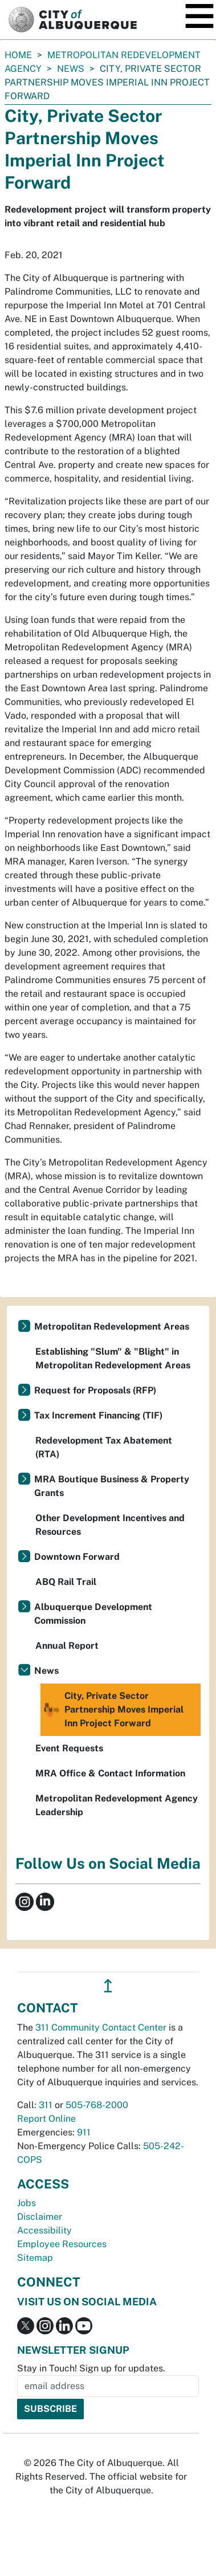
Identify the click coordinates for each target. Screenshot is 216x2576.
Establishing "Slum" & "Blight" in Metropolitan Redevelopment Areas (112, 1358)
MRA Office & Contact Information (110, 1773)
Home (18, 55)
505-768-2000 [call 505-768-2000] (97, 2105)
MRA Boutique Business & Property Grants (111, 1486)
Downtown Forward (77, 1556)
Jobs (26, 2203)
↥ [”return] (108, 1985)
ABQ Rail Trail (65, 1581)
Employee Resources (62, 2244)
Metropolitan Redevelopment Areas (111, 1326)
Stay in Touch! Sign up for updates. (91, 2368)
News (70, 68)
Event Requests (69, 1748)
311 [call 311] (45, 2105)
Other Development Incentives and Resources (110, 1525)
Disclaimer (39, 2216)
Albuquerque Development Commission (93, 1613)
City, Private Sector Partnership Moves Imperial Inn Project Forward (113, 1709)
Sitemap (35, 2257)
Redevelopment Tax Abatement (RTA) (103, 1447)
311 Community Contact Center (100, 2027)
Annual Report (67, 1645)
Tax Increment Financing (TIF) (98, 1415)
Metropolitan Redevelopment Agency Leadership (116, 1805)
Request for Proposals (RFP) (95, 1390)
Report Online (46, 2118)
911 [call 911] (84, 2132)
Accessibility (44, 2230)
